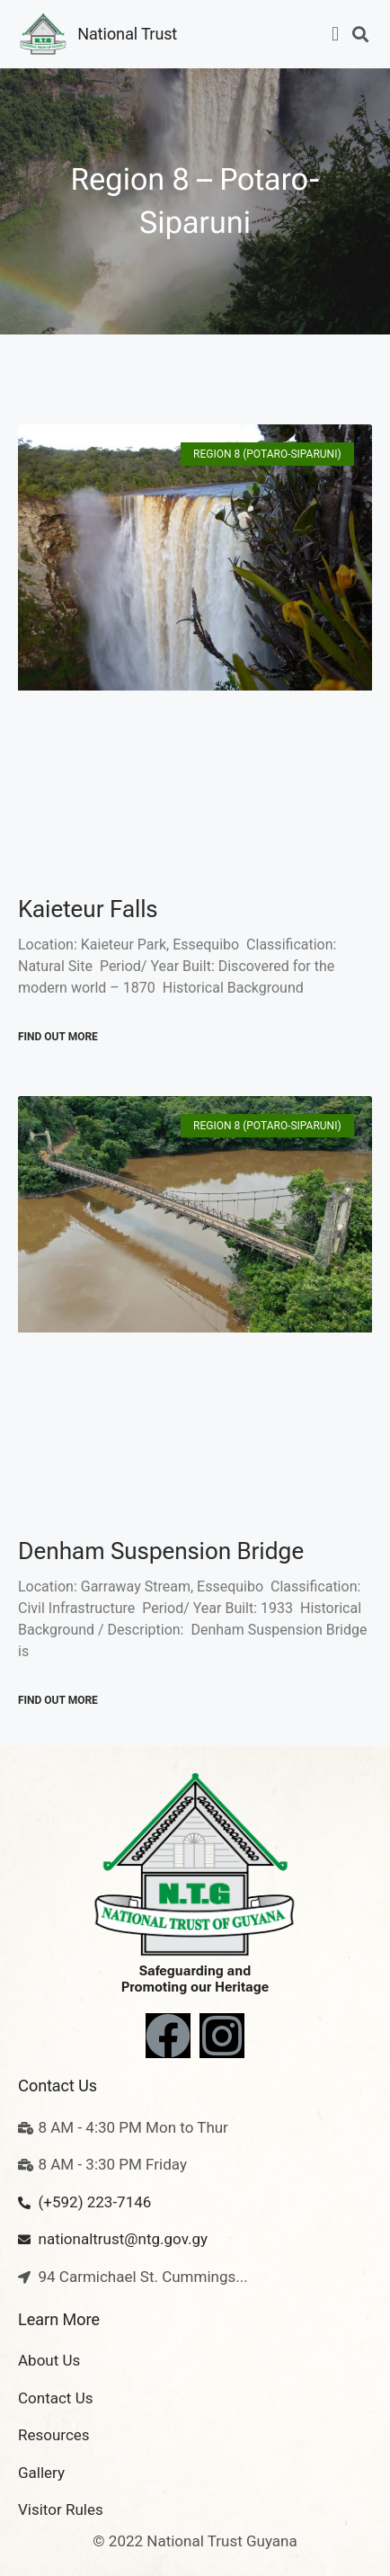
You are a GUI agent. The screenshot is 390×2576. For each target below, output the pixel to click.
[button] (335, 34)
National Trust (127, 33)
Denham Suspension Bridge (161, 1551)
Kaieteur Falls (87, 909)
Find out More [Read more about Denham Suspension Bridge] (58, 1700)
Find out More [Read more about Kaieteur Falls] (58, 1036)
